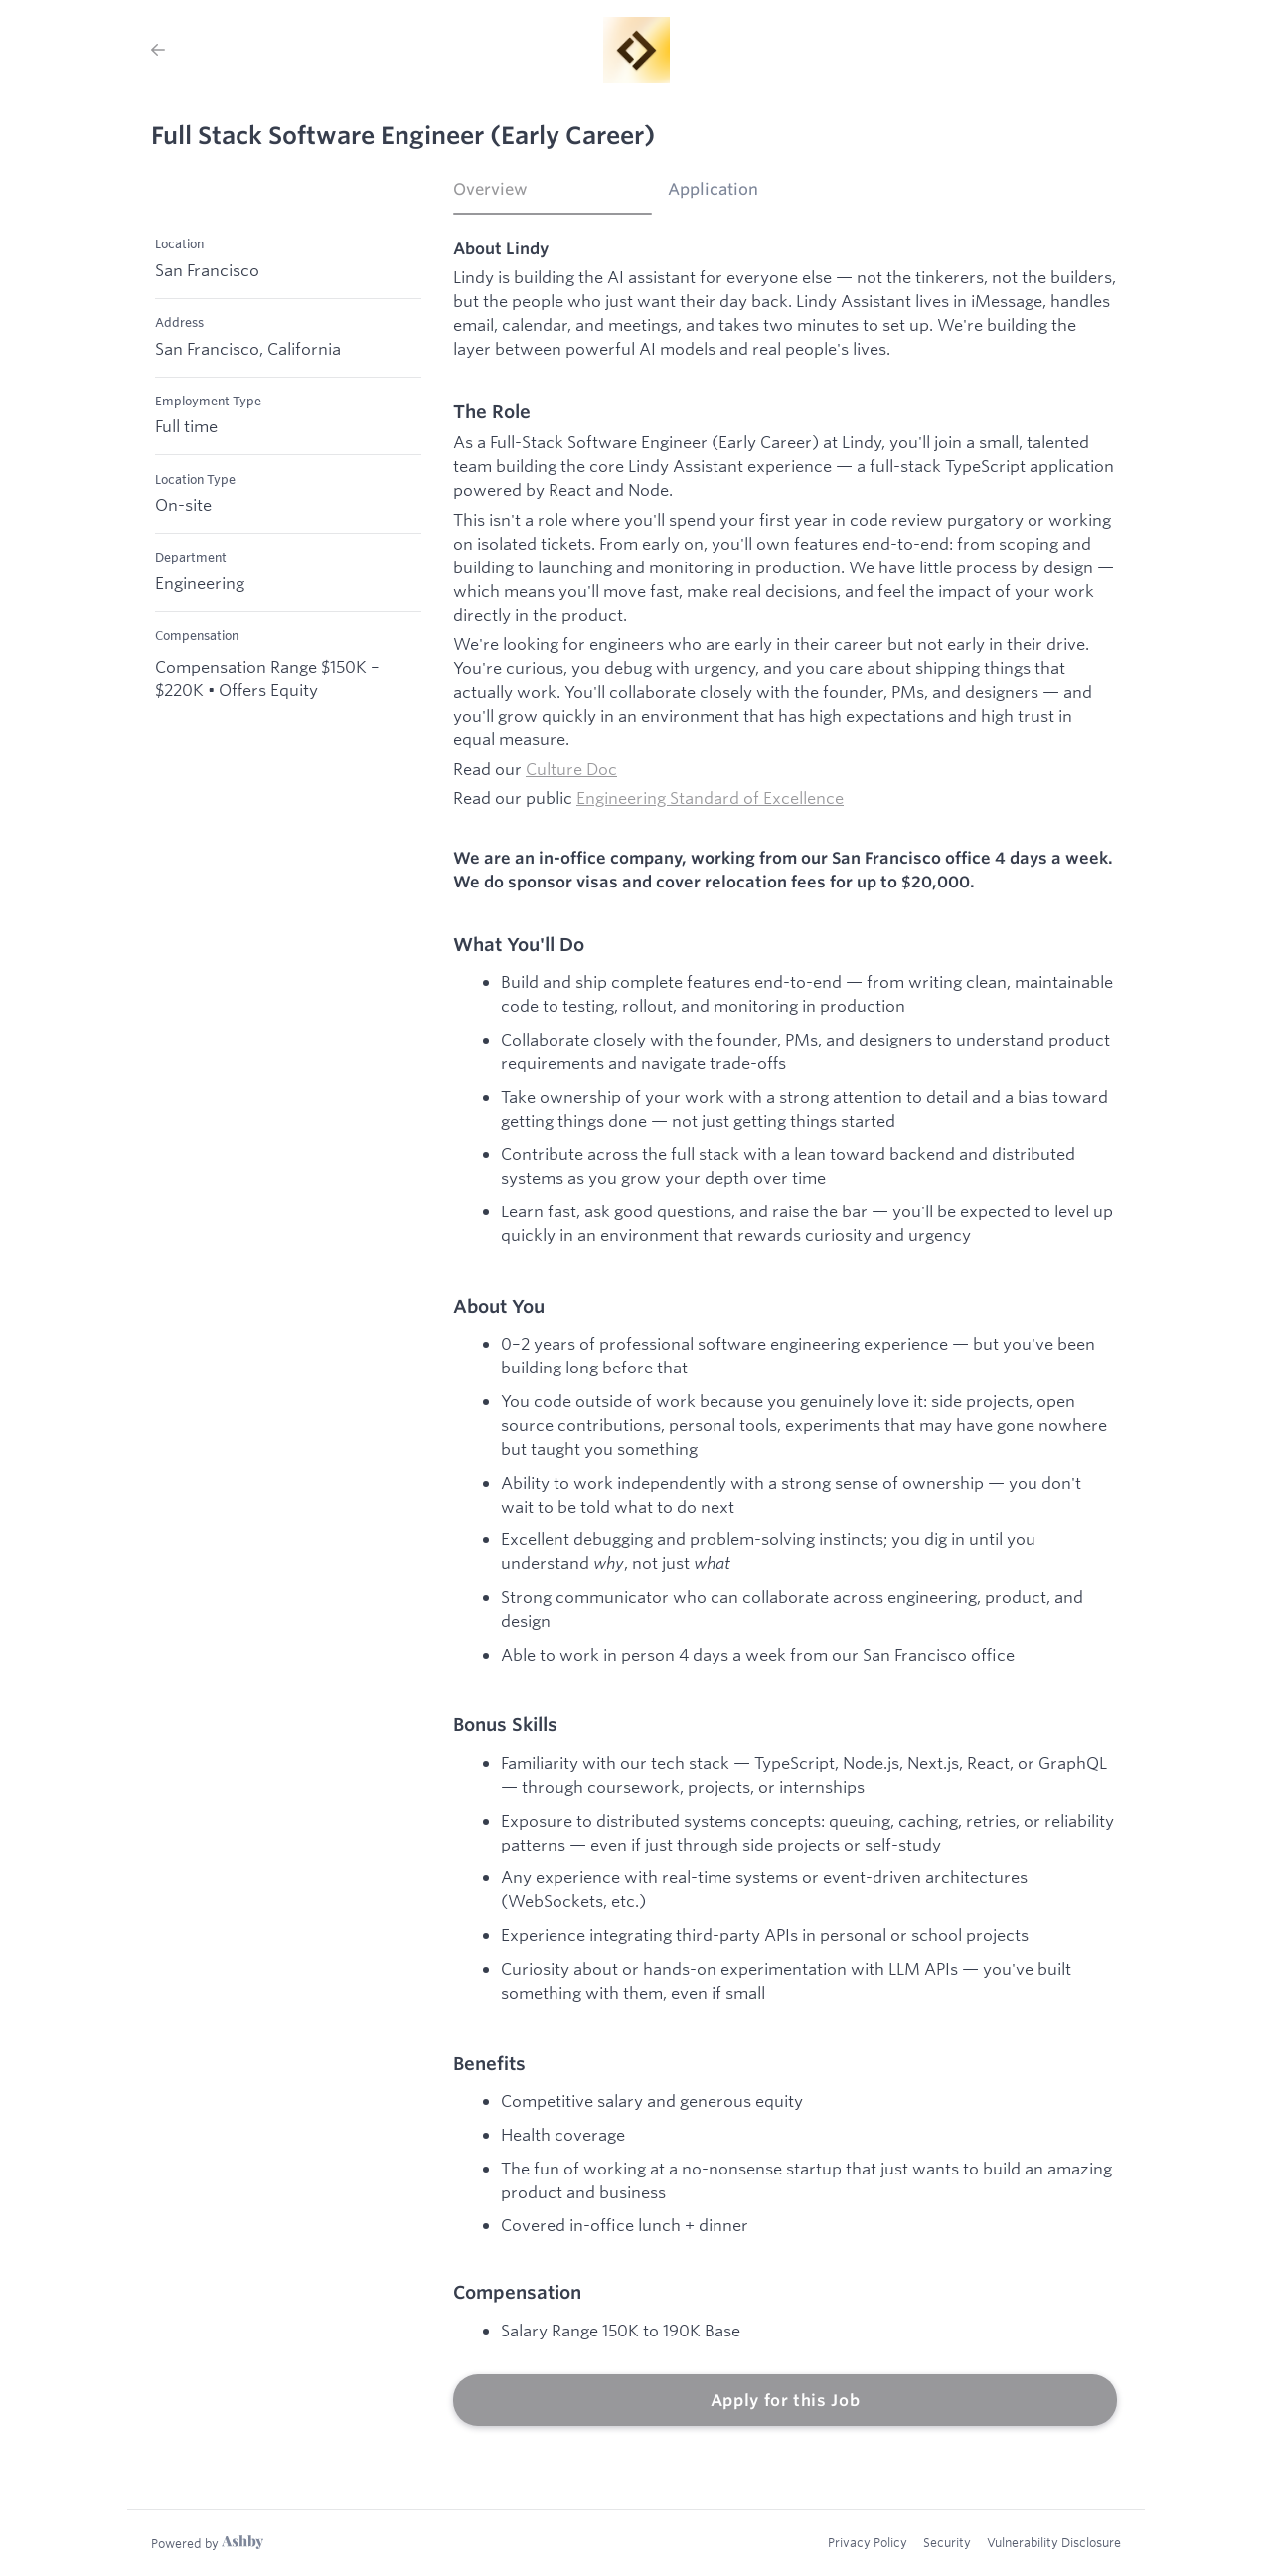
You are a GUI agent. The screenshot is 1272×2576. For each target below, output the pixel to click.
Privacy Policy (867, 2542)
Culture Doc (571, 768)
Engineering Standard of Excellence (710, 797)
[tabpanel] (785, 1332)
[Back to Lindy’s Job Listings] (158, 50)
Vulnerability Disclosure (1054, 2542)
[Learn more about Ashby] (207, 2543)
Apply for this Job (786, 2400)
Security (947, 2542)
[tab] (552, 196)
